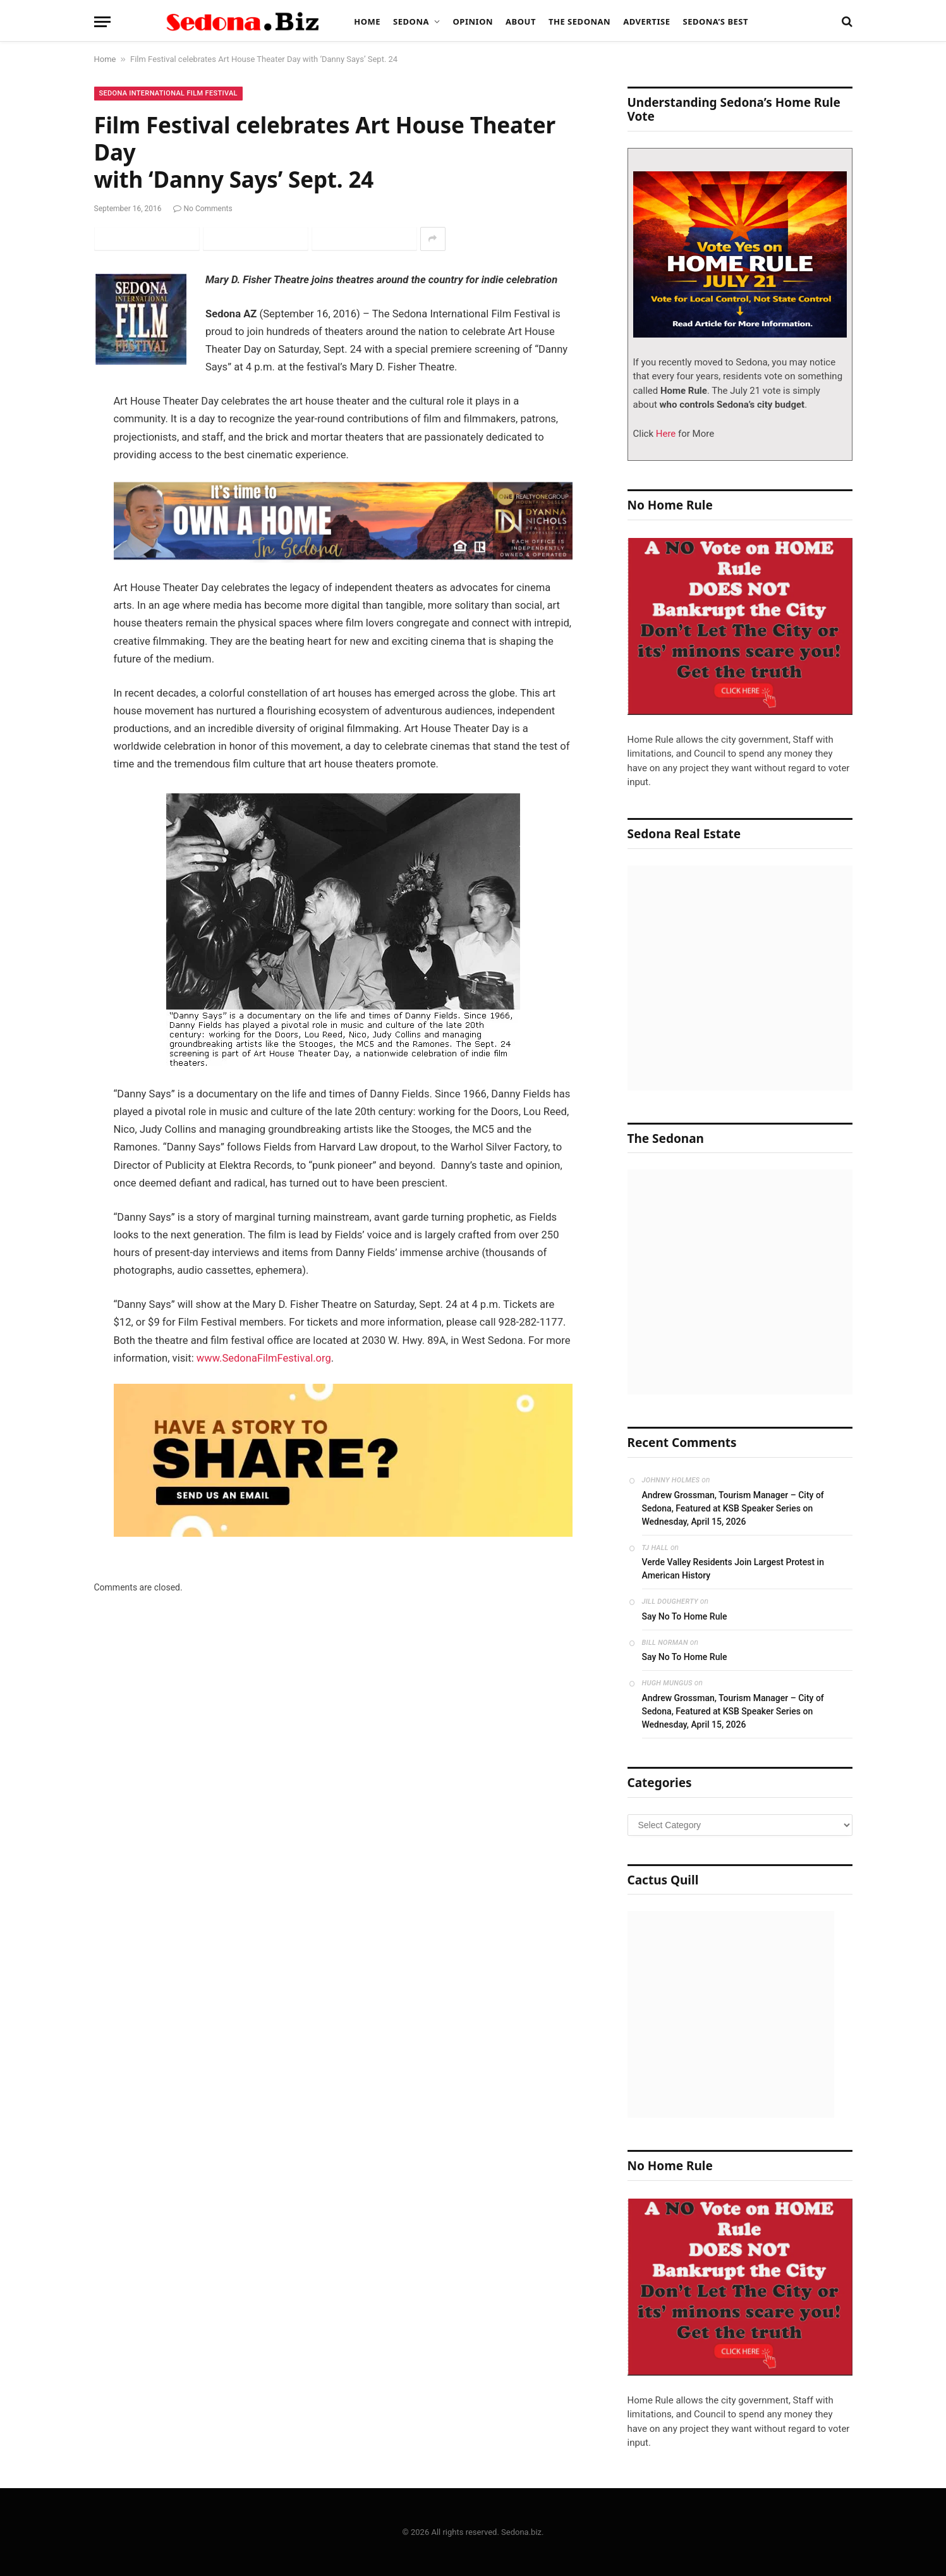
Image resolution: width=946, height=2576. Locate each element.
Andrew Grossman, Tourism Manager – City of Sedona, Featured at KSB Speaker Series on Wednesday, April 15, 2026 (733, 1508)
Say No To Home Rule (684, 1616)
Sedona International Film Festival (168, 93)
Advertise (646, 21)
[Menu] (102, 22)
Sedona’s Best (715, 21)
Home (367, 21)
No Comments (203, 208)
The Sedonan (579, 21)
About (521, 21)
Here (664, 433)
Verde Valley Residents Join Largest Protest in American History (733, 1568)
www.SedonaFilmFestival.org (264, 1358)
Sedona (411, 21)
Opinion (473, 21)
